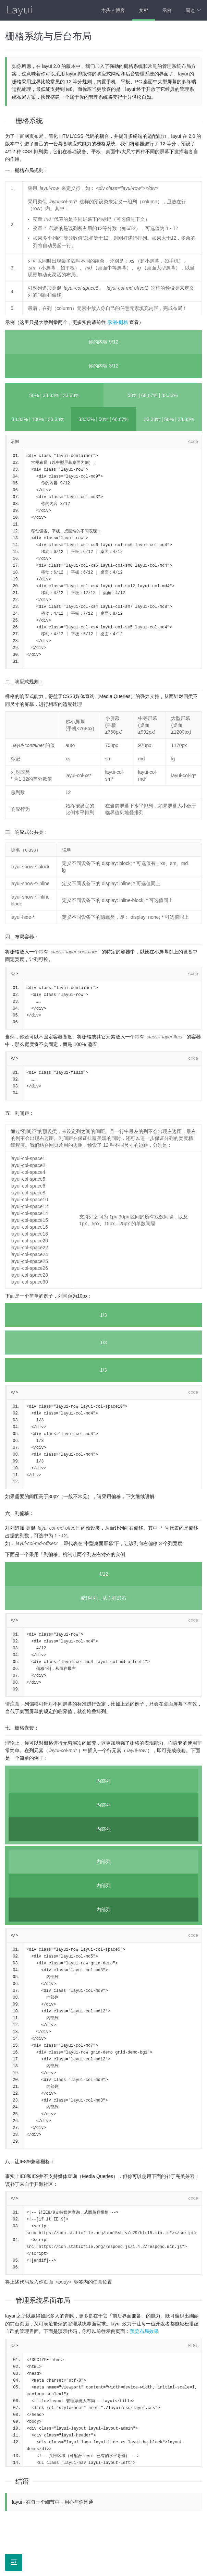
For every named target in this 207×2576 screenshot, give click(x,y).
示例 (167, 10)
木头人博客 (113, 10)
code (193, 442)
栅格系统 (29, 120)
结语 (22, 2481)
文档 (143, 10)
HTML (193, 2346)
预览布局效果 (144, 2331)
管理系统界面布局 (42, 2300)
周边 (193, 10)
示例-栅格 (117, 322)
